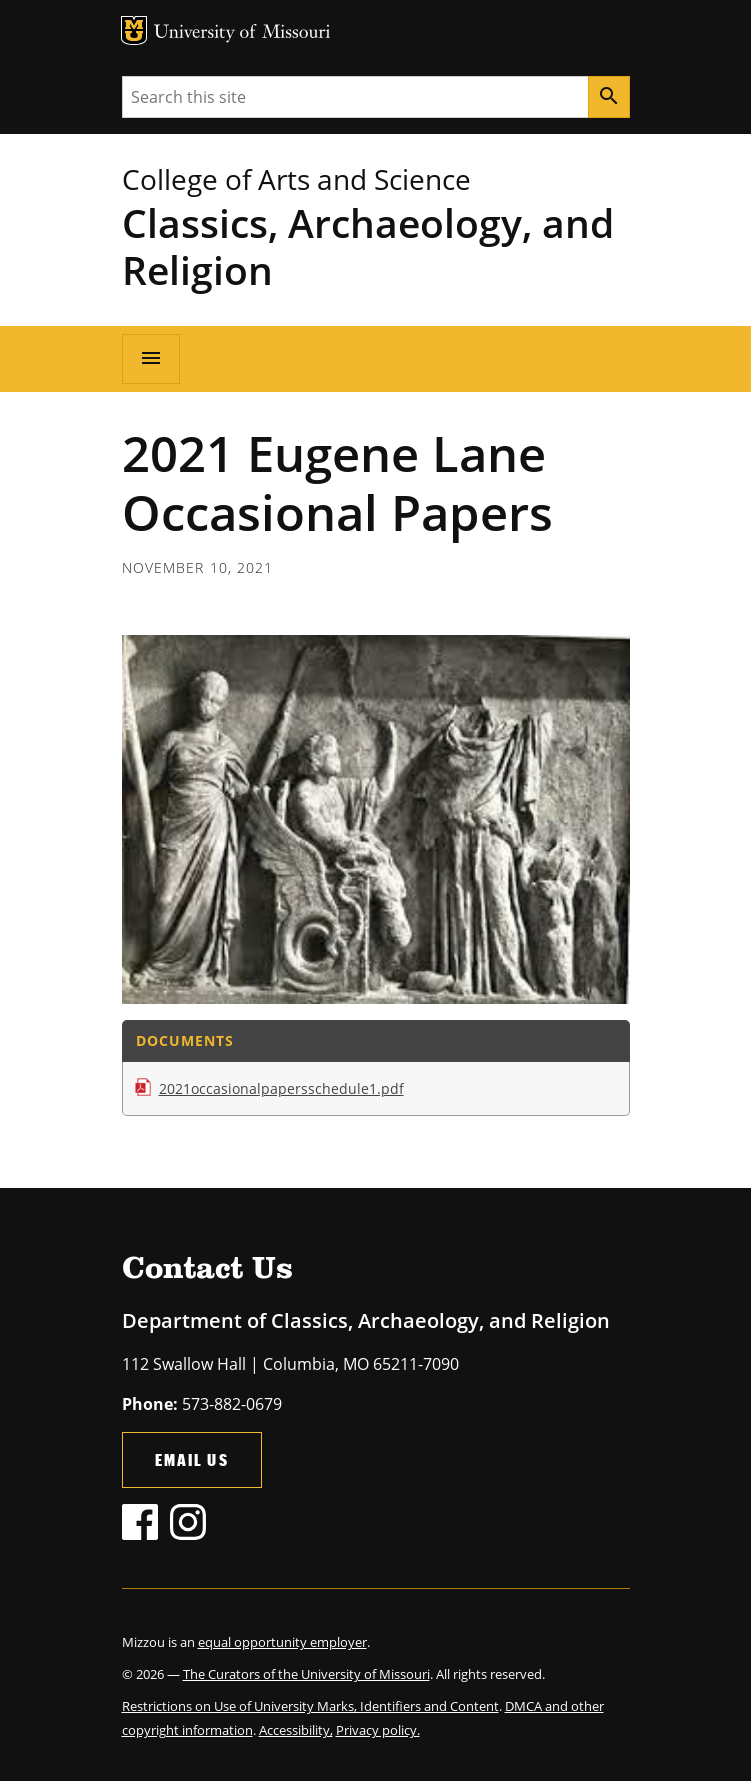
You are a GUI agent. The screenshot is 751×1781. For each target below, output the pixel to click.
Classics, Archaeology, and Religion (368, 246)
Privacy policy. (378, 1730)
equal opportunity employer (282, 1642)
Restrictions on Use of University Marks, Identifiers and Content (310, 1706)
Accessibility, (296, 1730)
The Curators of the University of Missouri (306, 1674)
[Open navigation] (151, 359)
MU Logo (134, 30)
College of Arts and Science (296, 179)
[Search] (609, 97)
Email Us (192, 1459)
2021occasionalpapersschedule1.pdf (281, 1088)
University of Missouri (242, 33)
